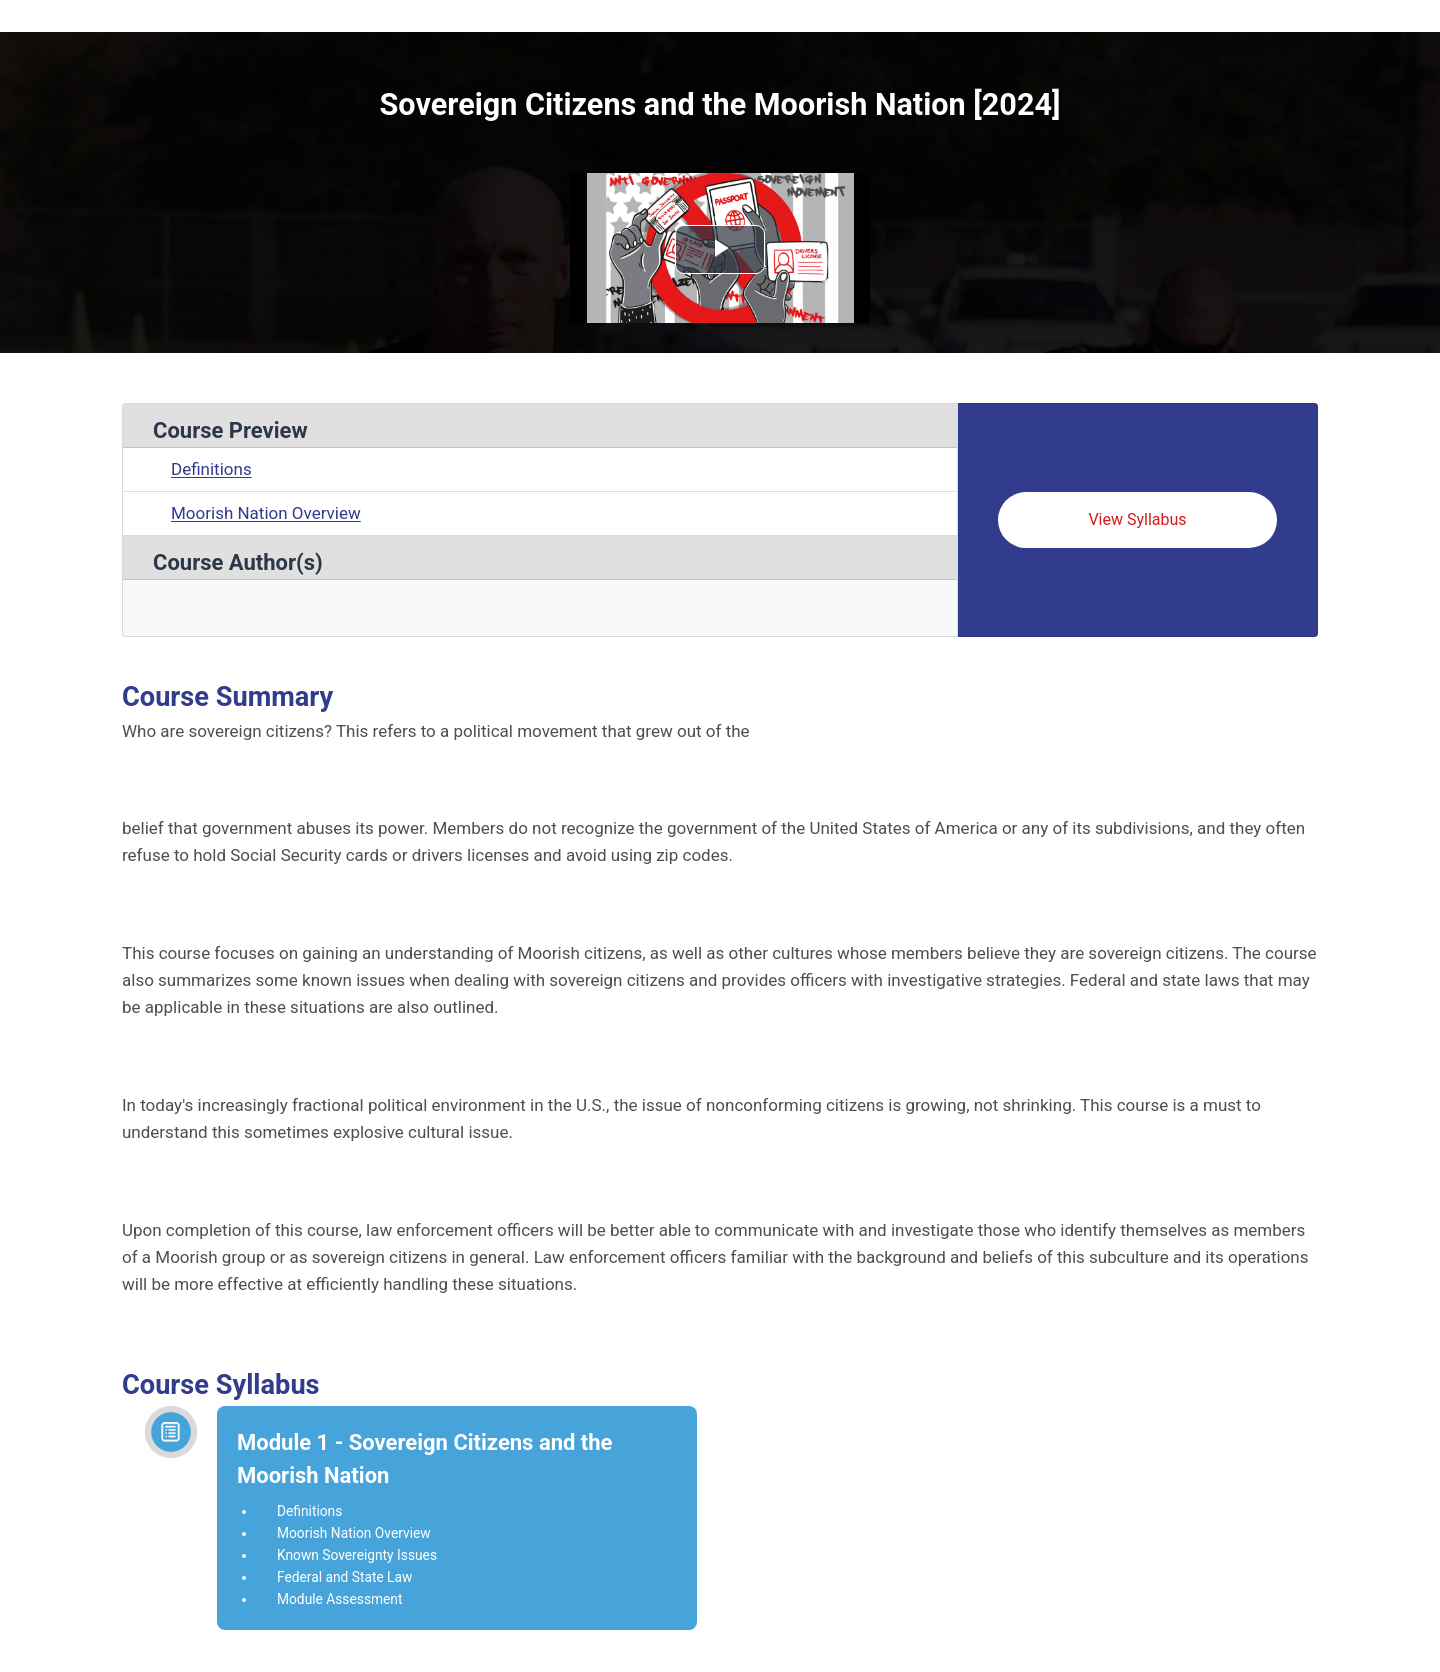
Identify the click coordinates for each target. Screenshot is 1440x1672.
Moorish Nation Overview (266, 513)
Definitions (211, 469)
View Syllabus (1137, 519)
